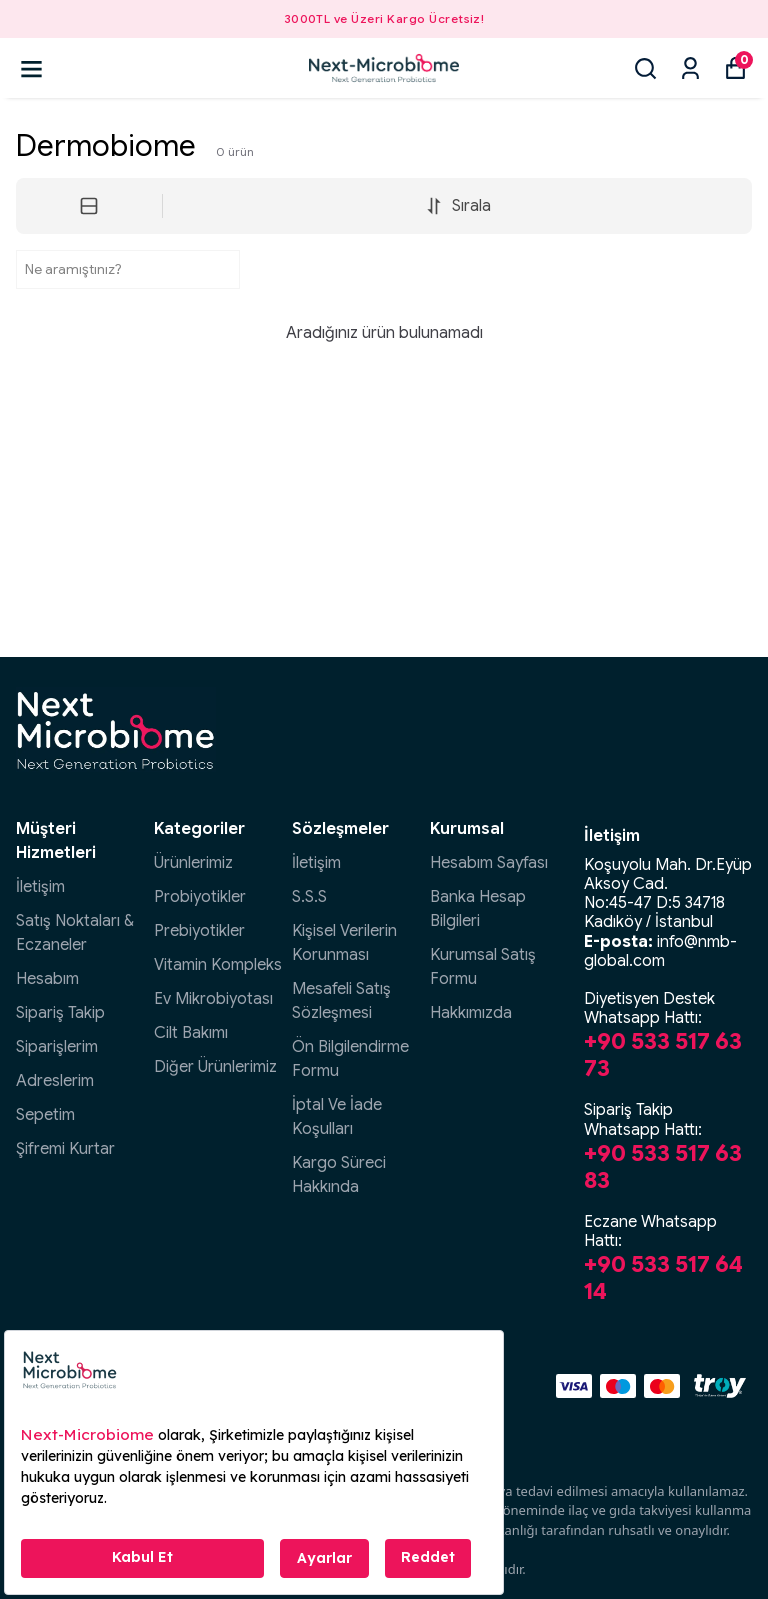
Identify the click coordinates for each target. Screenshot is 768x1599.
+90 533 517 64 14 (663, 1277)
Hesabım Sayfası (489, 863)
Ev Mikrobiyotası (213, 999)
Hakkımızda (471, 1013)
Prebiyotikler (199, 931)
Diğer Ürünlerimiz (215, 1067)
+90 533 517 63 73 (663, 1054)
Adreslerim (55, 1081)
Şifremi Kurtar (65, 1149)
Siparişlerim (57, 1047)
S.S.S (309, 897)
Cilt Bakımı (191, 1033)
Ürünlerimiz (193, 863)
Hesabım (47, 979)
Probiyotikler (200, 897)
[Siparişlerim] (690, 68)
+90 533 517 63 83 (663, 1166)
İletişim (40, 887)
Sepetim (45, 1115)
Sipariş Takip (60, 1013)
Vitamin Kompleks (218, 965)
